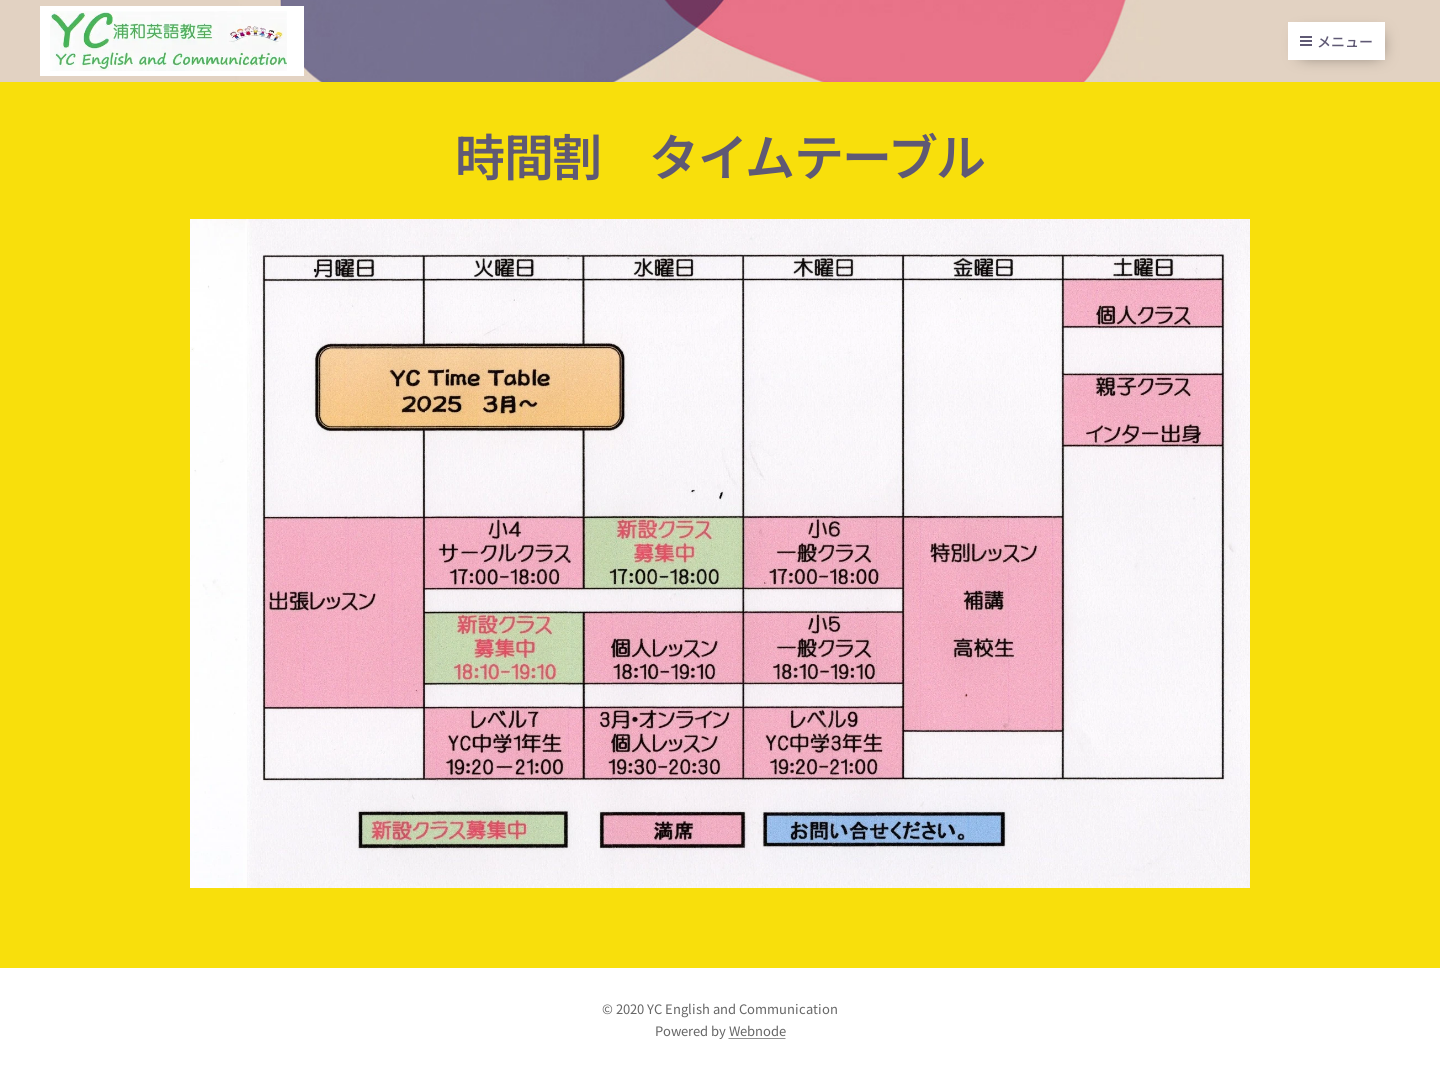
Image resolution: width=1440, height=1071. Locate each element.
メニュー (1336, 41)
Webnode (757, 1030)
